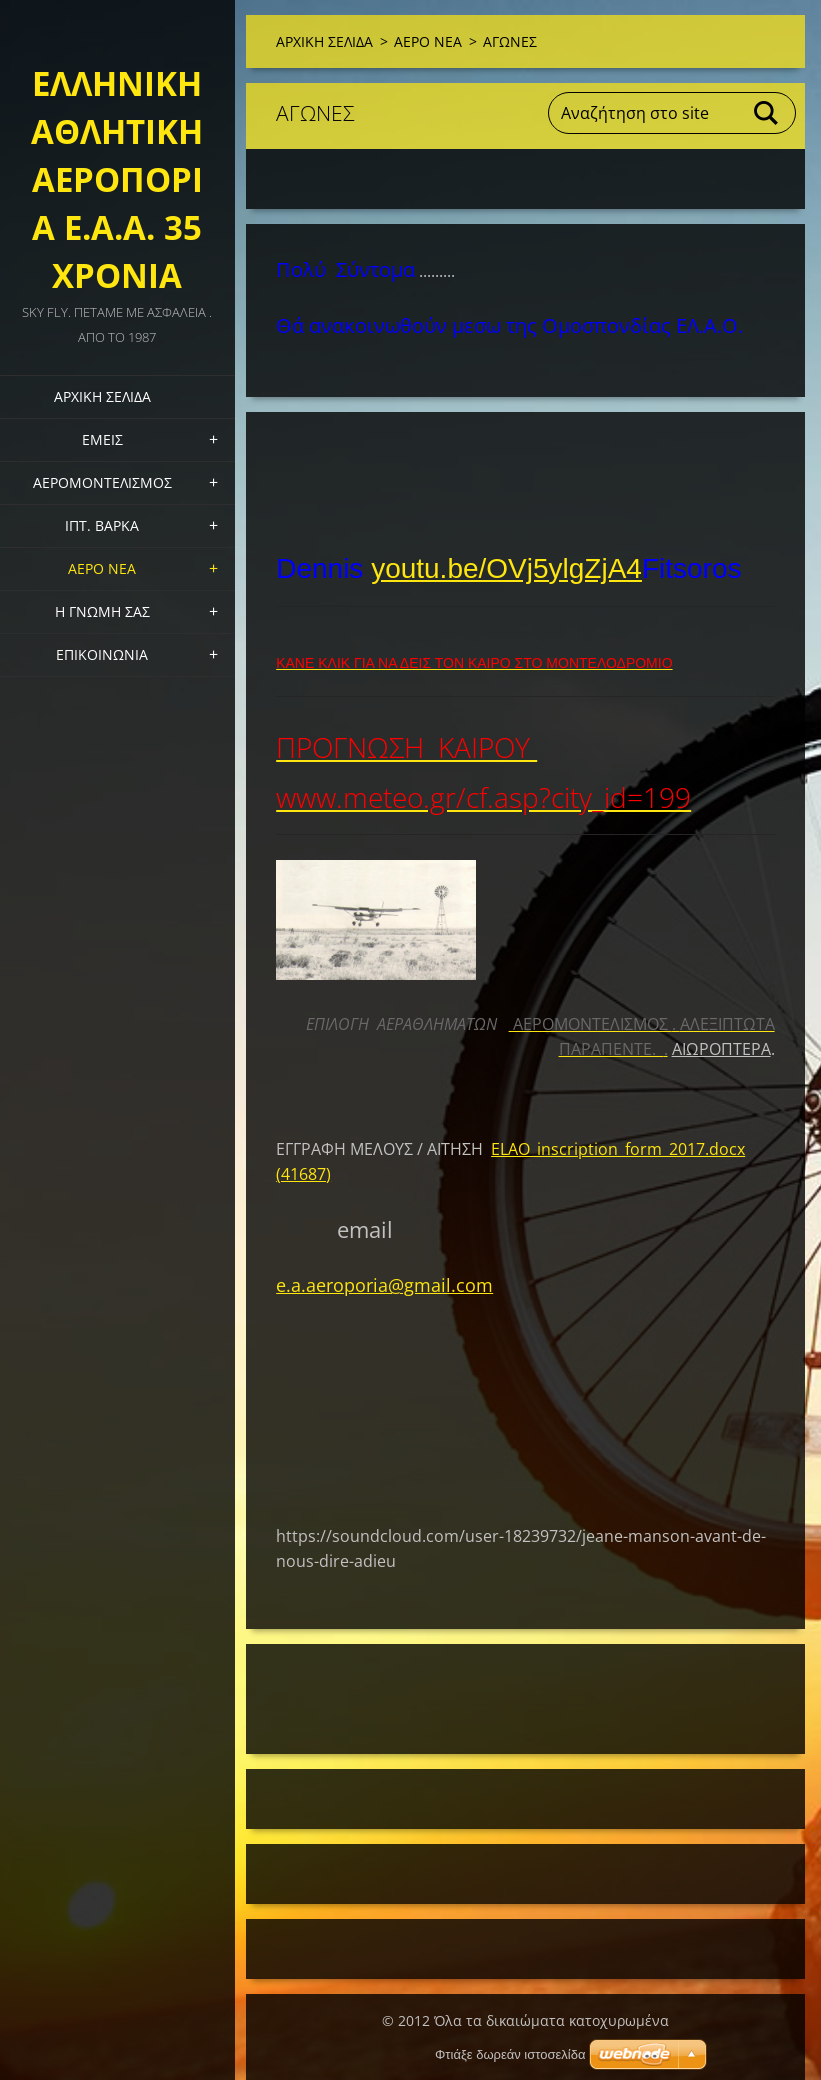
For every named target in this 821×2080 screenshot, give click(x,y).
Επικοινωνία (102, 654)
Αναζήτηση (767, 113)
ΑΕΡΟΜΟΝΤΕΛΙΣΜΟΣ (102, 482)
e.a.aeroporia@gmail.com (384, 1285)
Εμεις (102, 439)
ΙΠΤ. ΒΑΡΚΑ (102, 525)
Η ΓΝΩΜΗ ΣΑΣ (102, 611)
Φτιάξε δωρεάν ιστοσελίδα (510, 2054)
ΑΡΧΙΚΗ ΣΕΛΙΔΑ (102, 396)
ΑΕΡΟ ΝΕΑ (102, 568)
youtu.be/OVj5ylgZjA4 (506, 568)
